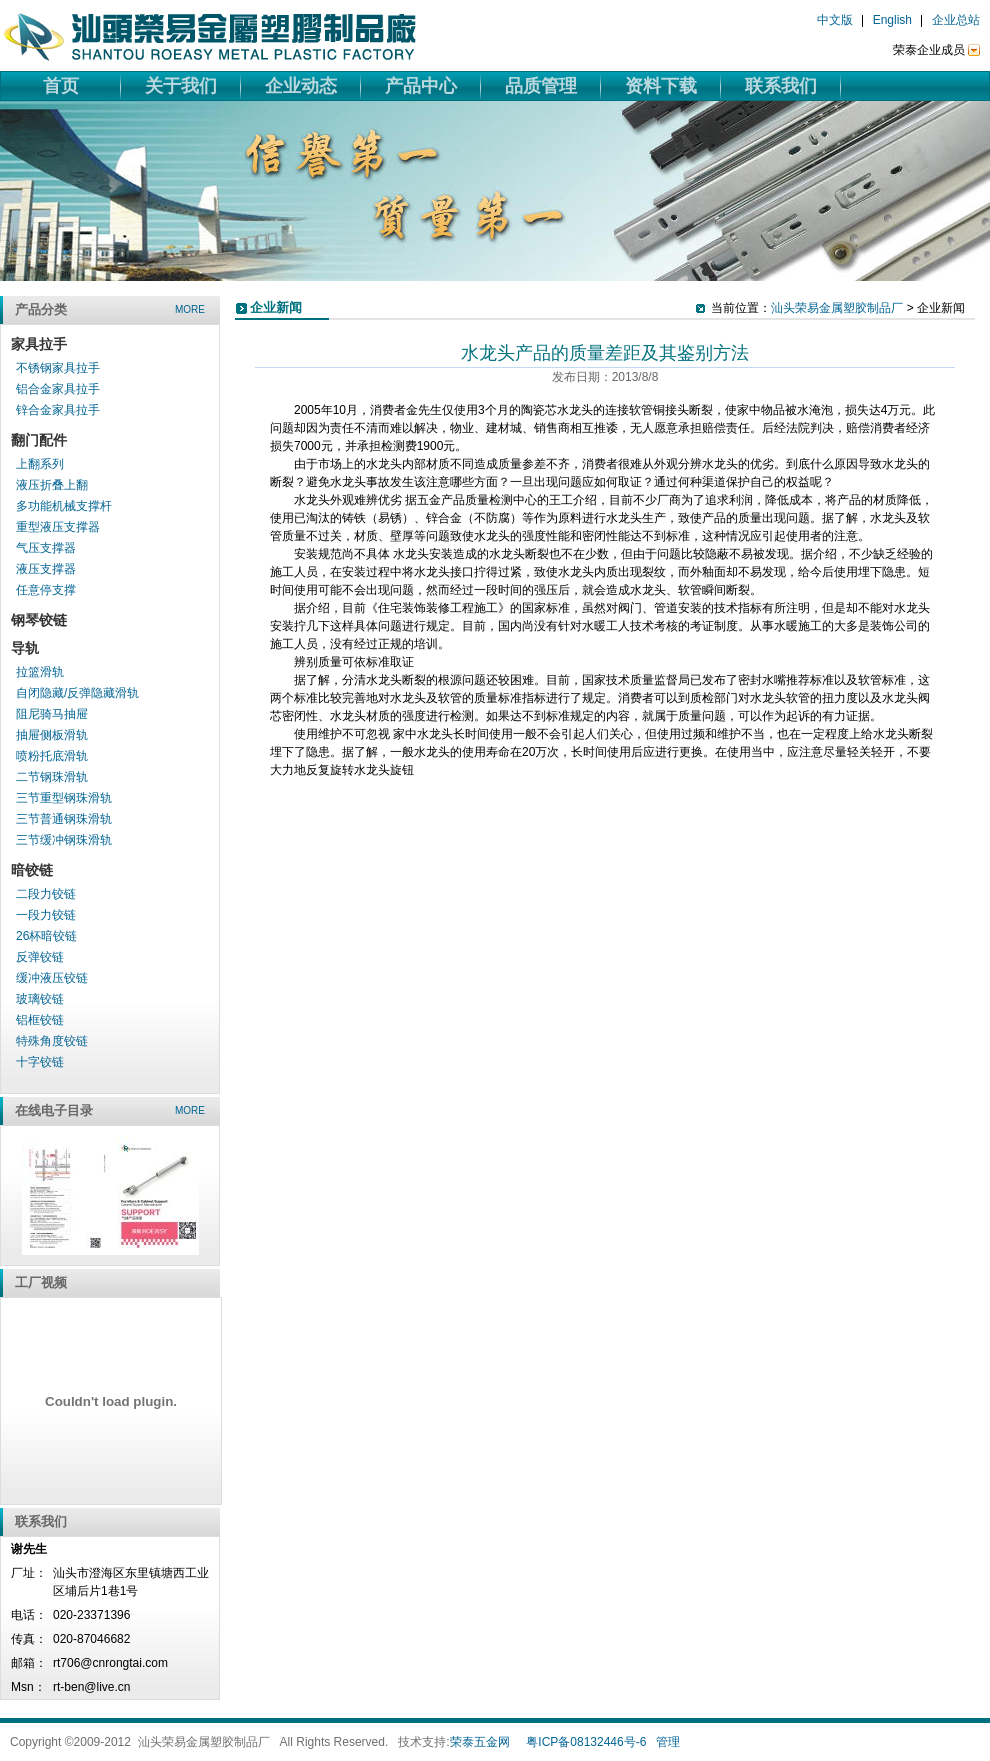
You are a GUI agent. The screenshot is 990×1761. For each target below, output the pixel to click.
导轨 (25, 648)
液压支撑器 (46, 569)
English (892, 20)
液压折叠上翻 (52, 485)
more (190, 309)
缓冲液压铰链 (52, 978)
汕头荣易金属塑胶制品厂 (837, 308)
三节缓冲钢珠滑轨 (64, 840)
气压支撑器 (46, 548)
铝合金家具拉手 (58, 389)
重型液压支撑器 (58, 527)
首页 (61, 86)
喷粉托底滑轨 (52, 756)
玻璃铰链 (40, 999)
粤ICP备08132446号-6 (586, 1742)
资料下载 (661, 86)
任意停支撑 (46, 590)
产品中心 (421, 86)
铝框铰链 (40, 1020)
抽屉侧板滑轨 (52, 735)
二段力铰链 (46, 894)
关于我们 (181, 86)
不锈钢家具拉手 (58, 368)
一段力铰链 (46, 915)
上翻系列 (40, 464)
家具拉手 (39, 344)
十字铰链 (40, 1062)
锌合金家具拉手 (58, 410)
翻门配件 (39, 440)
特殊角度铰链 (52, 1041)
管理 (668, 1742)
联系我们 (781, 86)
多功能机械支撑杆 (64, 506)
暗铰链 (32, 870)
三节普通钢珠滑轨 (64, 819)
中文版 (835, 20)
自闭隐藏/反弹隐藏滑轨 (77, 693)
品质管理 (541, 86)
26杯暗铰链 (46, 936)
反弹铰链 (40, 957)
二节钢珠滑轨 (52, 777)
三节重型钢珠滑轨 (64, 798)
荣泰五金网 (480, 1742)
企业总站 (956, 20)
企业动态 (301, 86)
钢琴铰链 (39, 620)
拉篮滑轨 (40, 672)
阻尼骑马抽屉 (52, 714)
